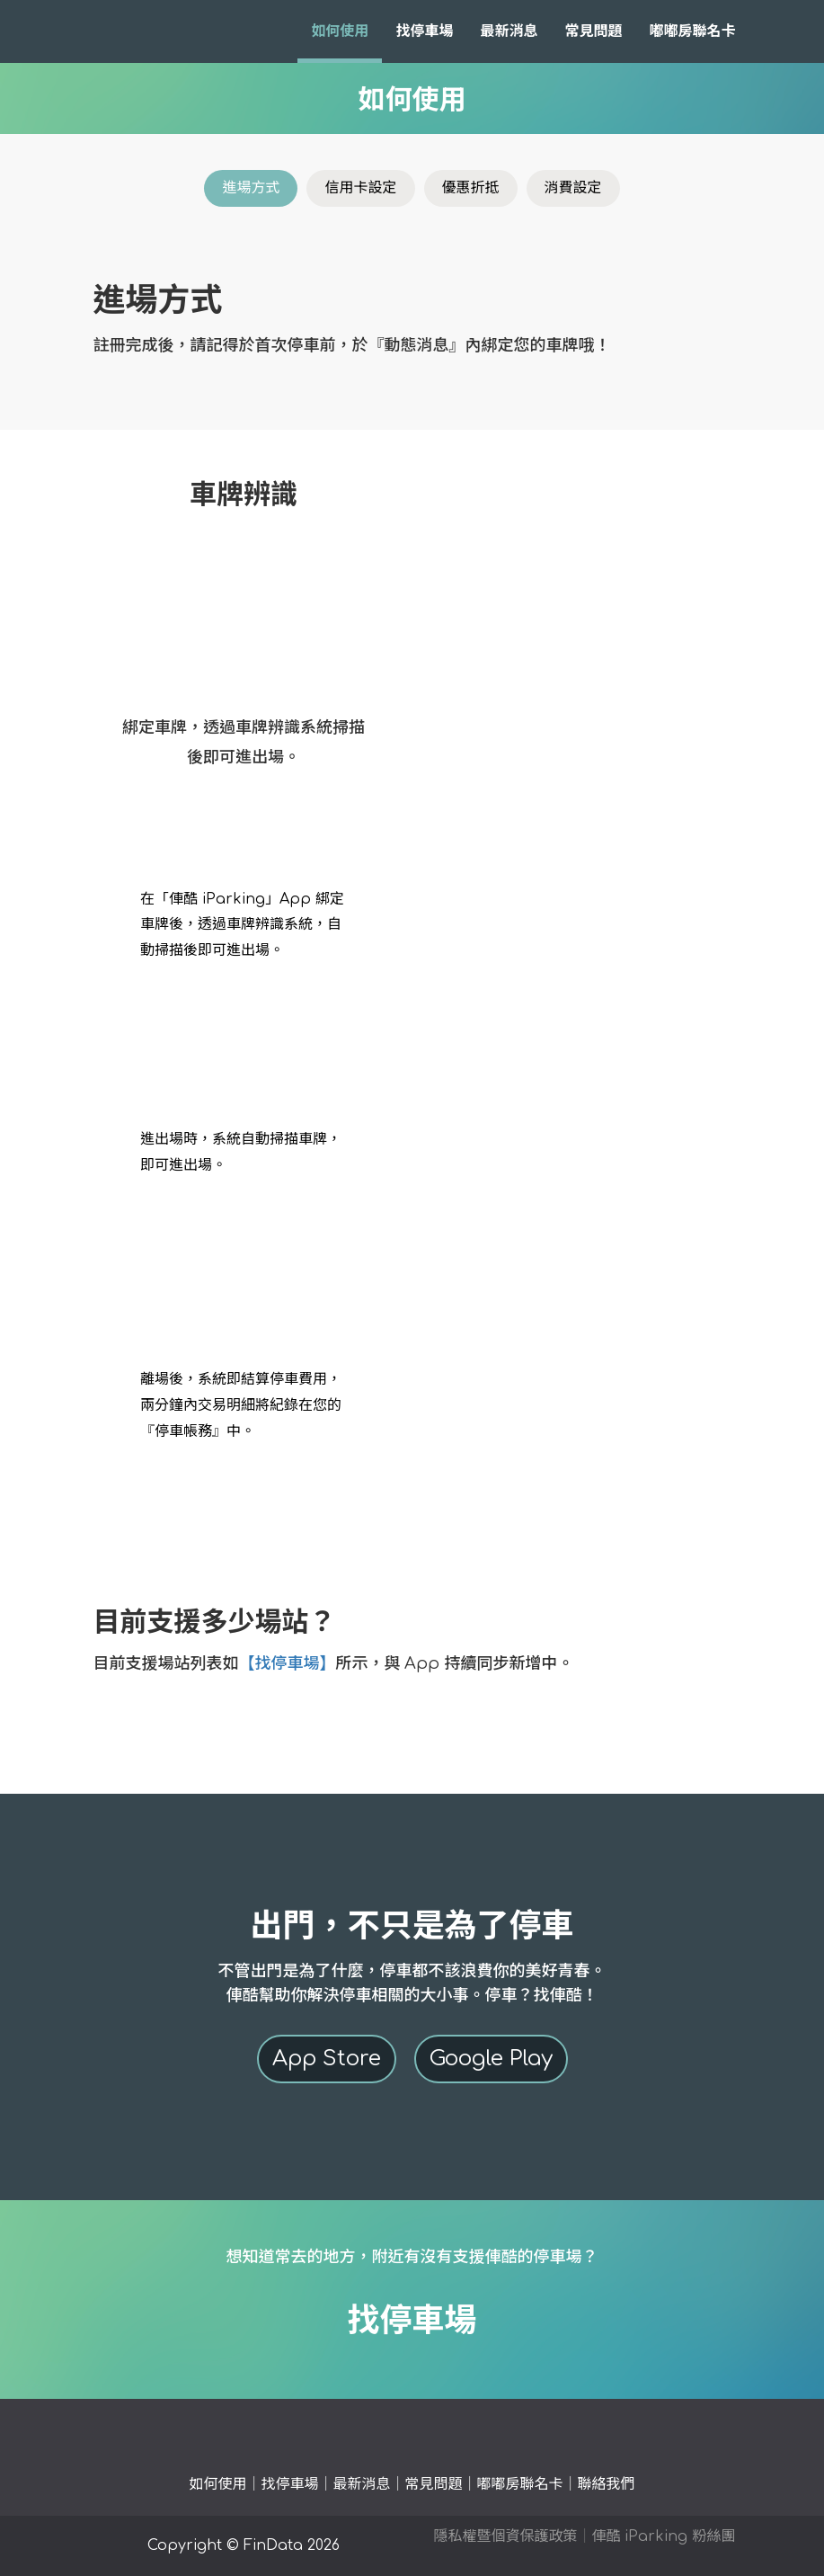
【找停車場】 (287, 1663)
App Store (326, 2058)
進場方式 (250, 188)
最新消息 (508, 31)
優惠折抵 (471, 188)
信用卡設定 (360, 188)
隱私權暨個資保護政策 (505, 2536)
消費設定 (573, 188)
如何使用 (339, 31)
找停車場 (424, 31)
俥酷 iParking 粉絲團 (663, 2536)
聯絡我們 (606, 2484)
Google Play (491, 2058)
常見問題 (593, 31)
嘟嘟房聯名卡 (692, 31)
